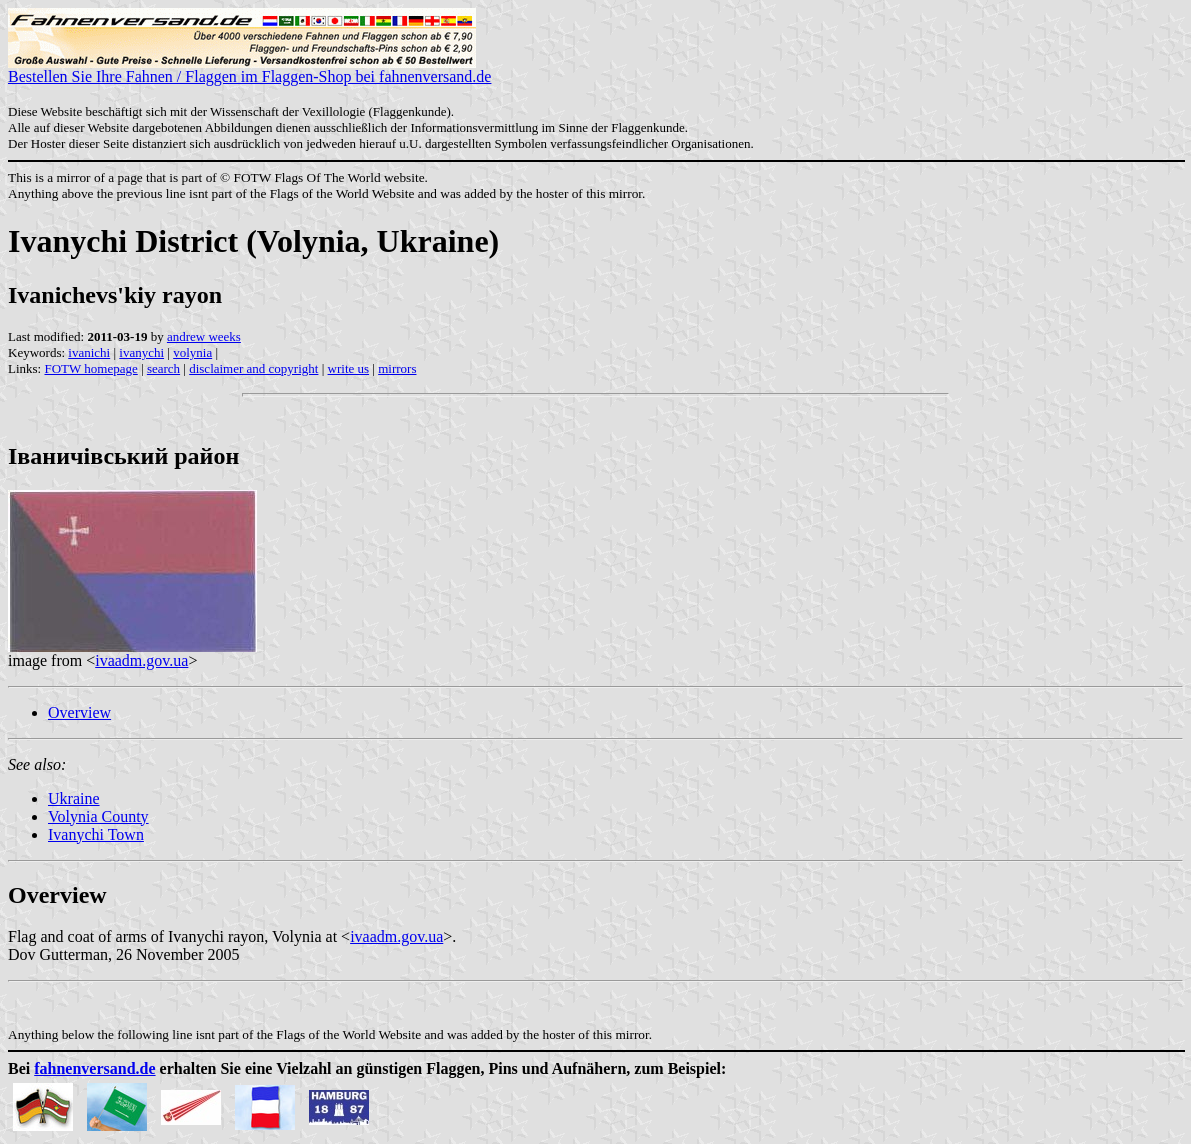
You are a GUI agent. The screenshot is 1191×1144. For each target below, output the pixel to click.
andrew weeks (204, 336)
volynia (192, 352)
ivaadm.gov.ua (141, 660)
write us (349, 368)
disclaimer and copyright (253, 368)
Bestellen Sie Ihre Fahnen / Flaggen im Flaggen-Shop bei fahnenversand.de (249, 69)
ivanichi (89, 352)
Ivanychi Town (96, 834)
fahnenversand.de (94, 1068)
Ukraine (74, 798)
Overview (79, 712)
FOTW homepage (90, 368)
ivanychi (141, 352)
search (163, 368)
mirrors (397, 368)
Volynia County (98, 816)
